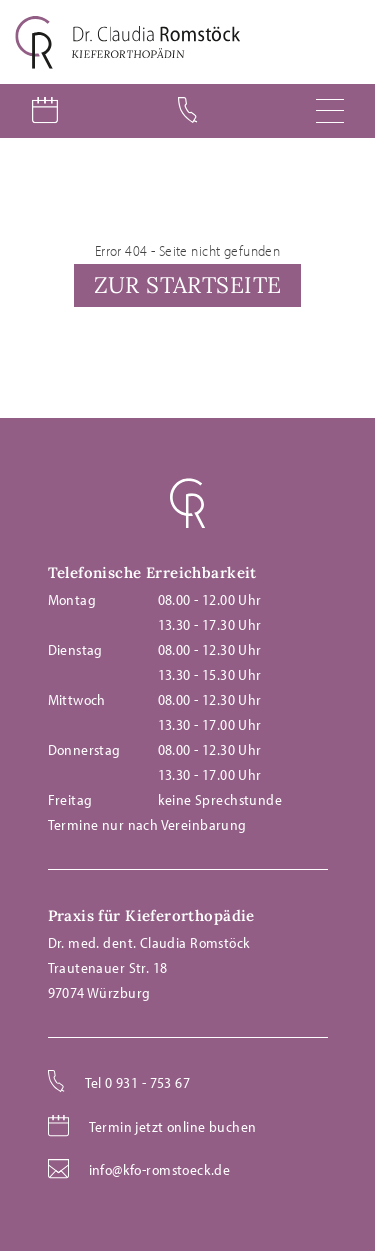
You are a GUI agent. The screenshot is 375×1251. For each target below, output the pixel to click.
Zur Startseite (188, 284)
